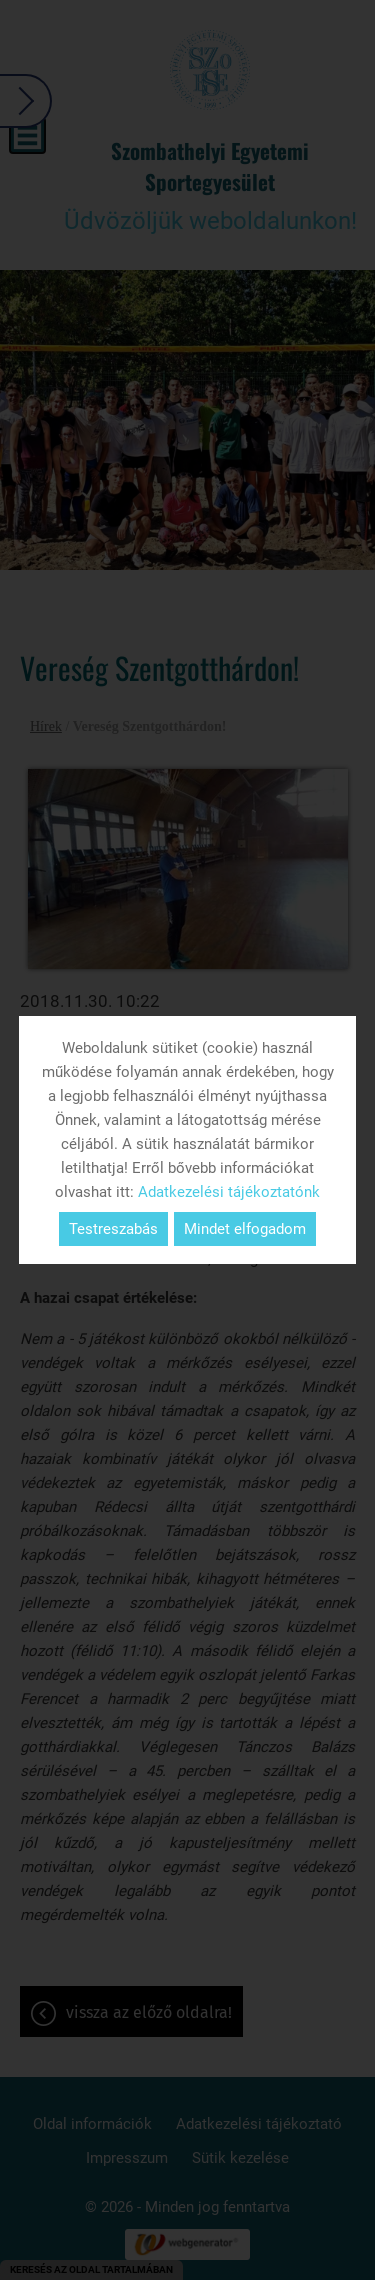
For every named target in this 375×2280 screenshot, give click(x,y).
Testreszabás (113, 1229)
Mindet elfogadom (245, 1229)
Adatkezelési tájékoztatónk (229, 1192)
